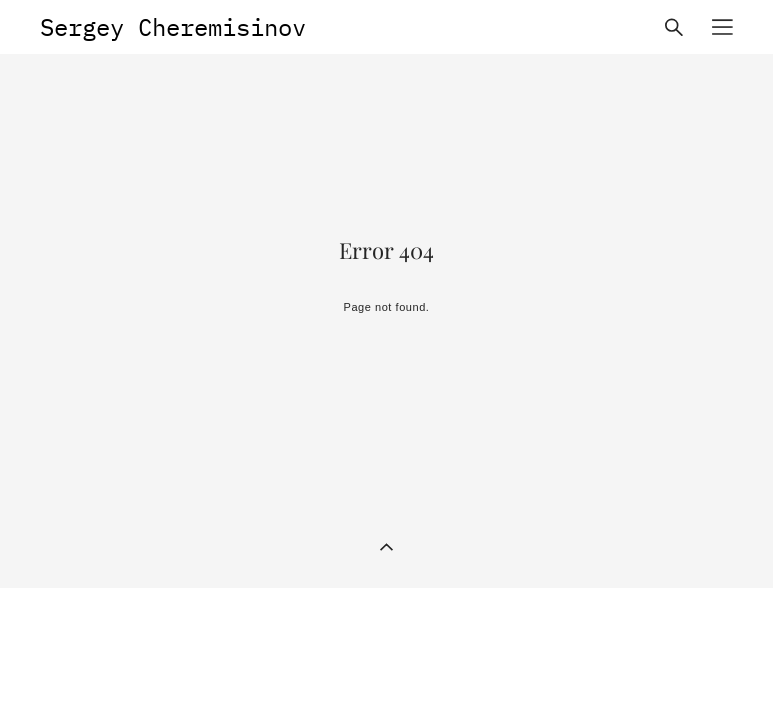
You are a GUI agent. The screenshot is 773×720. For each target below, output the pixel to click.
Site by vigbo (695, 673)
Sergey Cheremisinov (173, 27)
